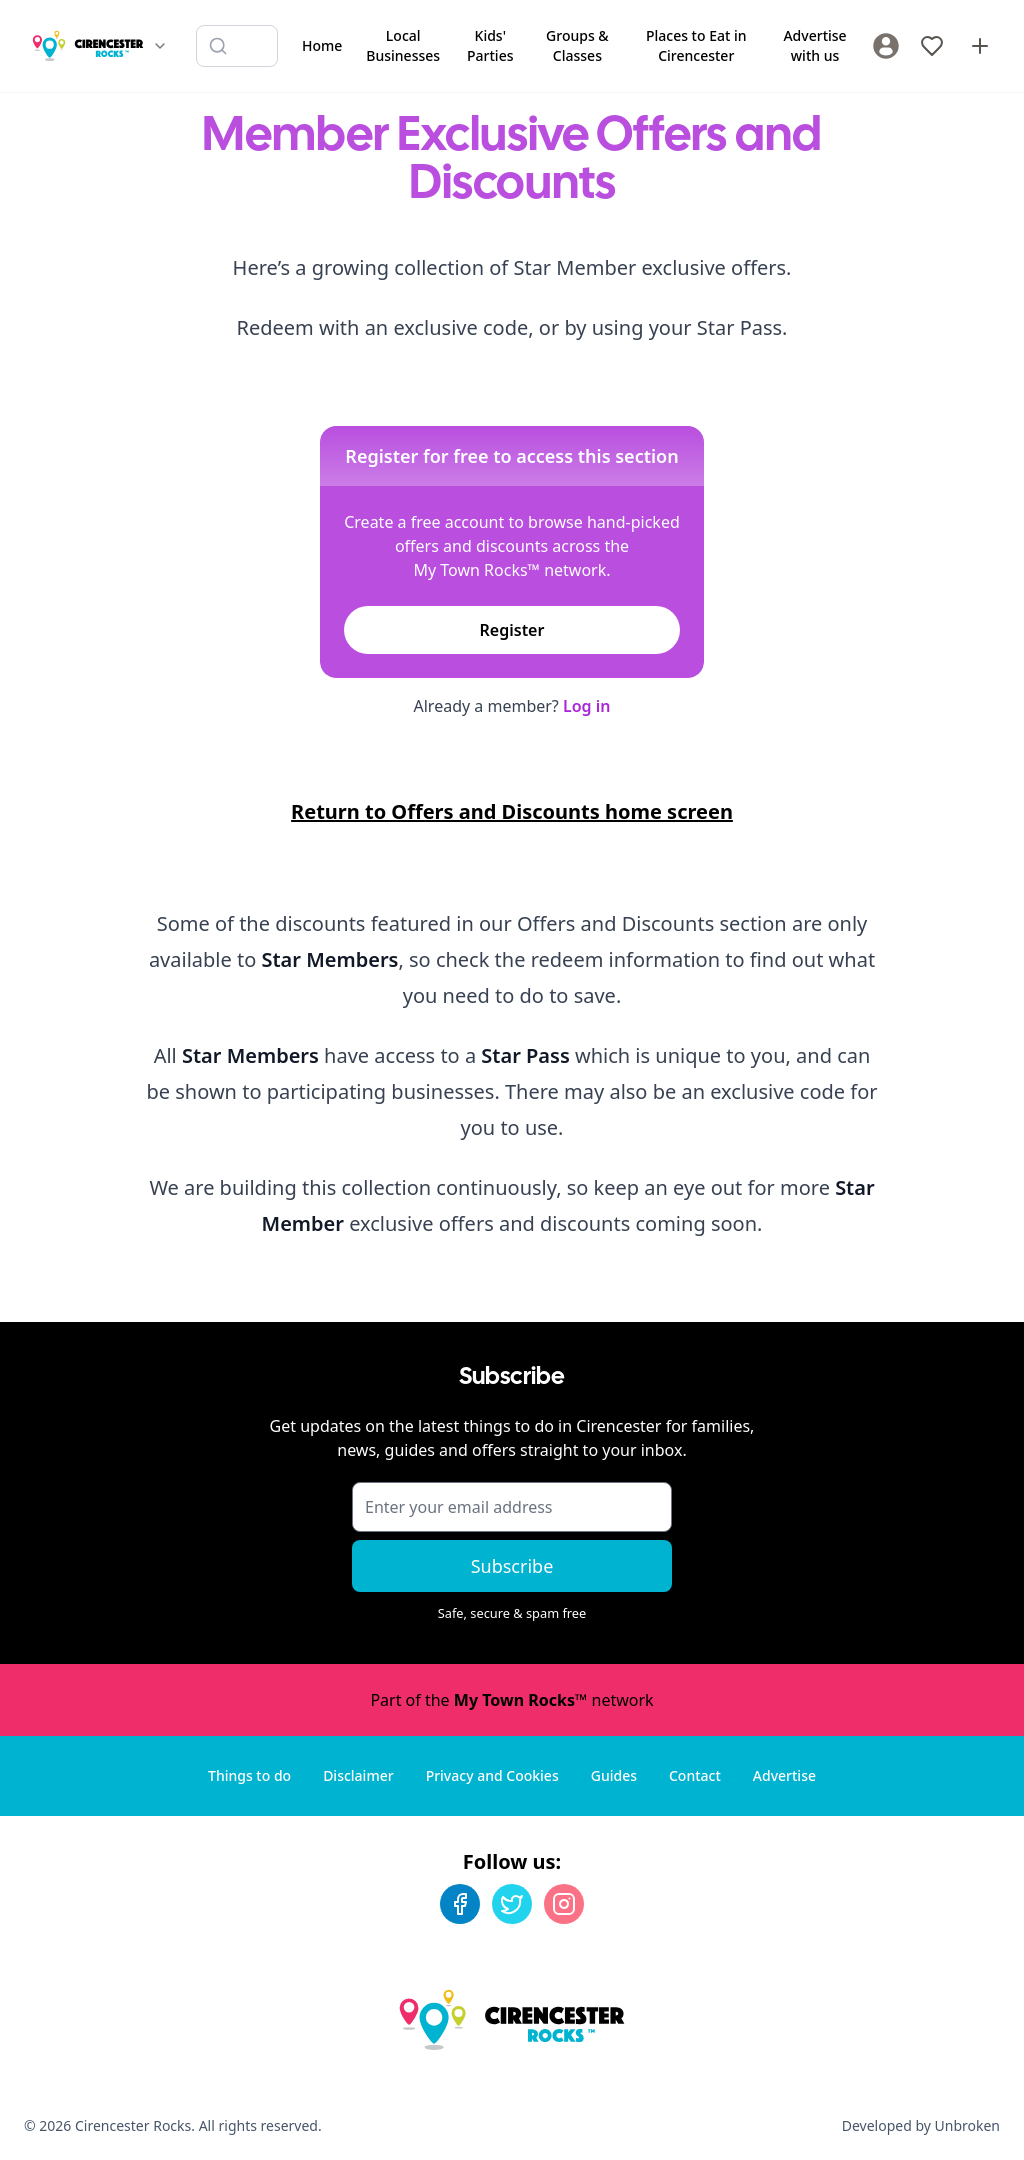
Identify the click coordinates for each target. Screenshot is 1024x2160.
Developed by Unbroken (921, 2125)
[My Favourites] (932, 46)
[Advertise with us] (980, 46)
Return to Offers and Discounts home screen (512, 811)
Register (512, 630)
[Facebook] (460, 1904)
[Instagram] (564, 1904)
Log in (587, 706)
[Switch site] (160, 46)
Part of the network (511, 1700)
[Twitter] (512, 1904)
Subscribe (512, 1566)
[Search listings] (237, 46)
